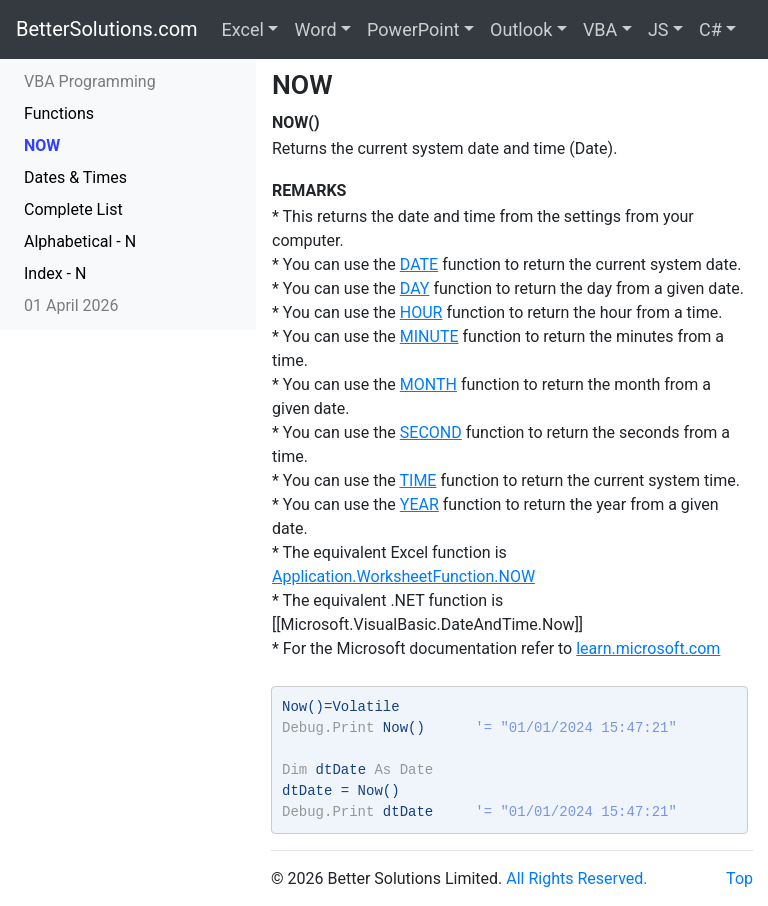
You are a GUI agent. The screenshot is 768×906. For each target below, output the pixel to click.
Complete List (73, 209)
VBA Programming (90, 81)
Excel (243, 29)
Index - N (55, 273)
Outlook (521, 29)
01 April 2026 (71, 305)
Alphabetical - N (80, 241)
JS (658, 29)
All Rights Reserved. (576, 878)
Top (739, 878)
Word (315, 29)
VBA (600, 29)
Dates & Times (75, 177)
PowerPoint (413, 29)
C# (710, 29)
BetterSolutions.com (107, 29)
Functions (59, 113)
